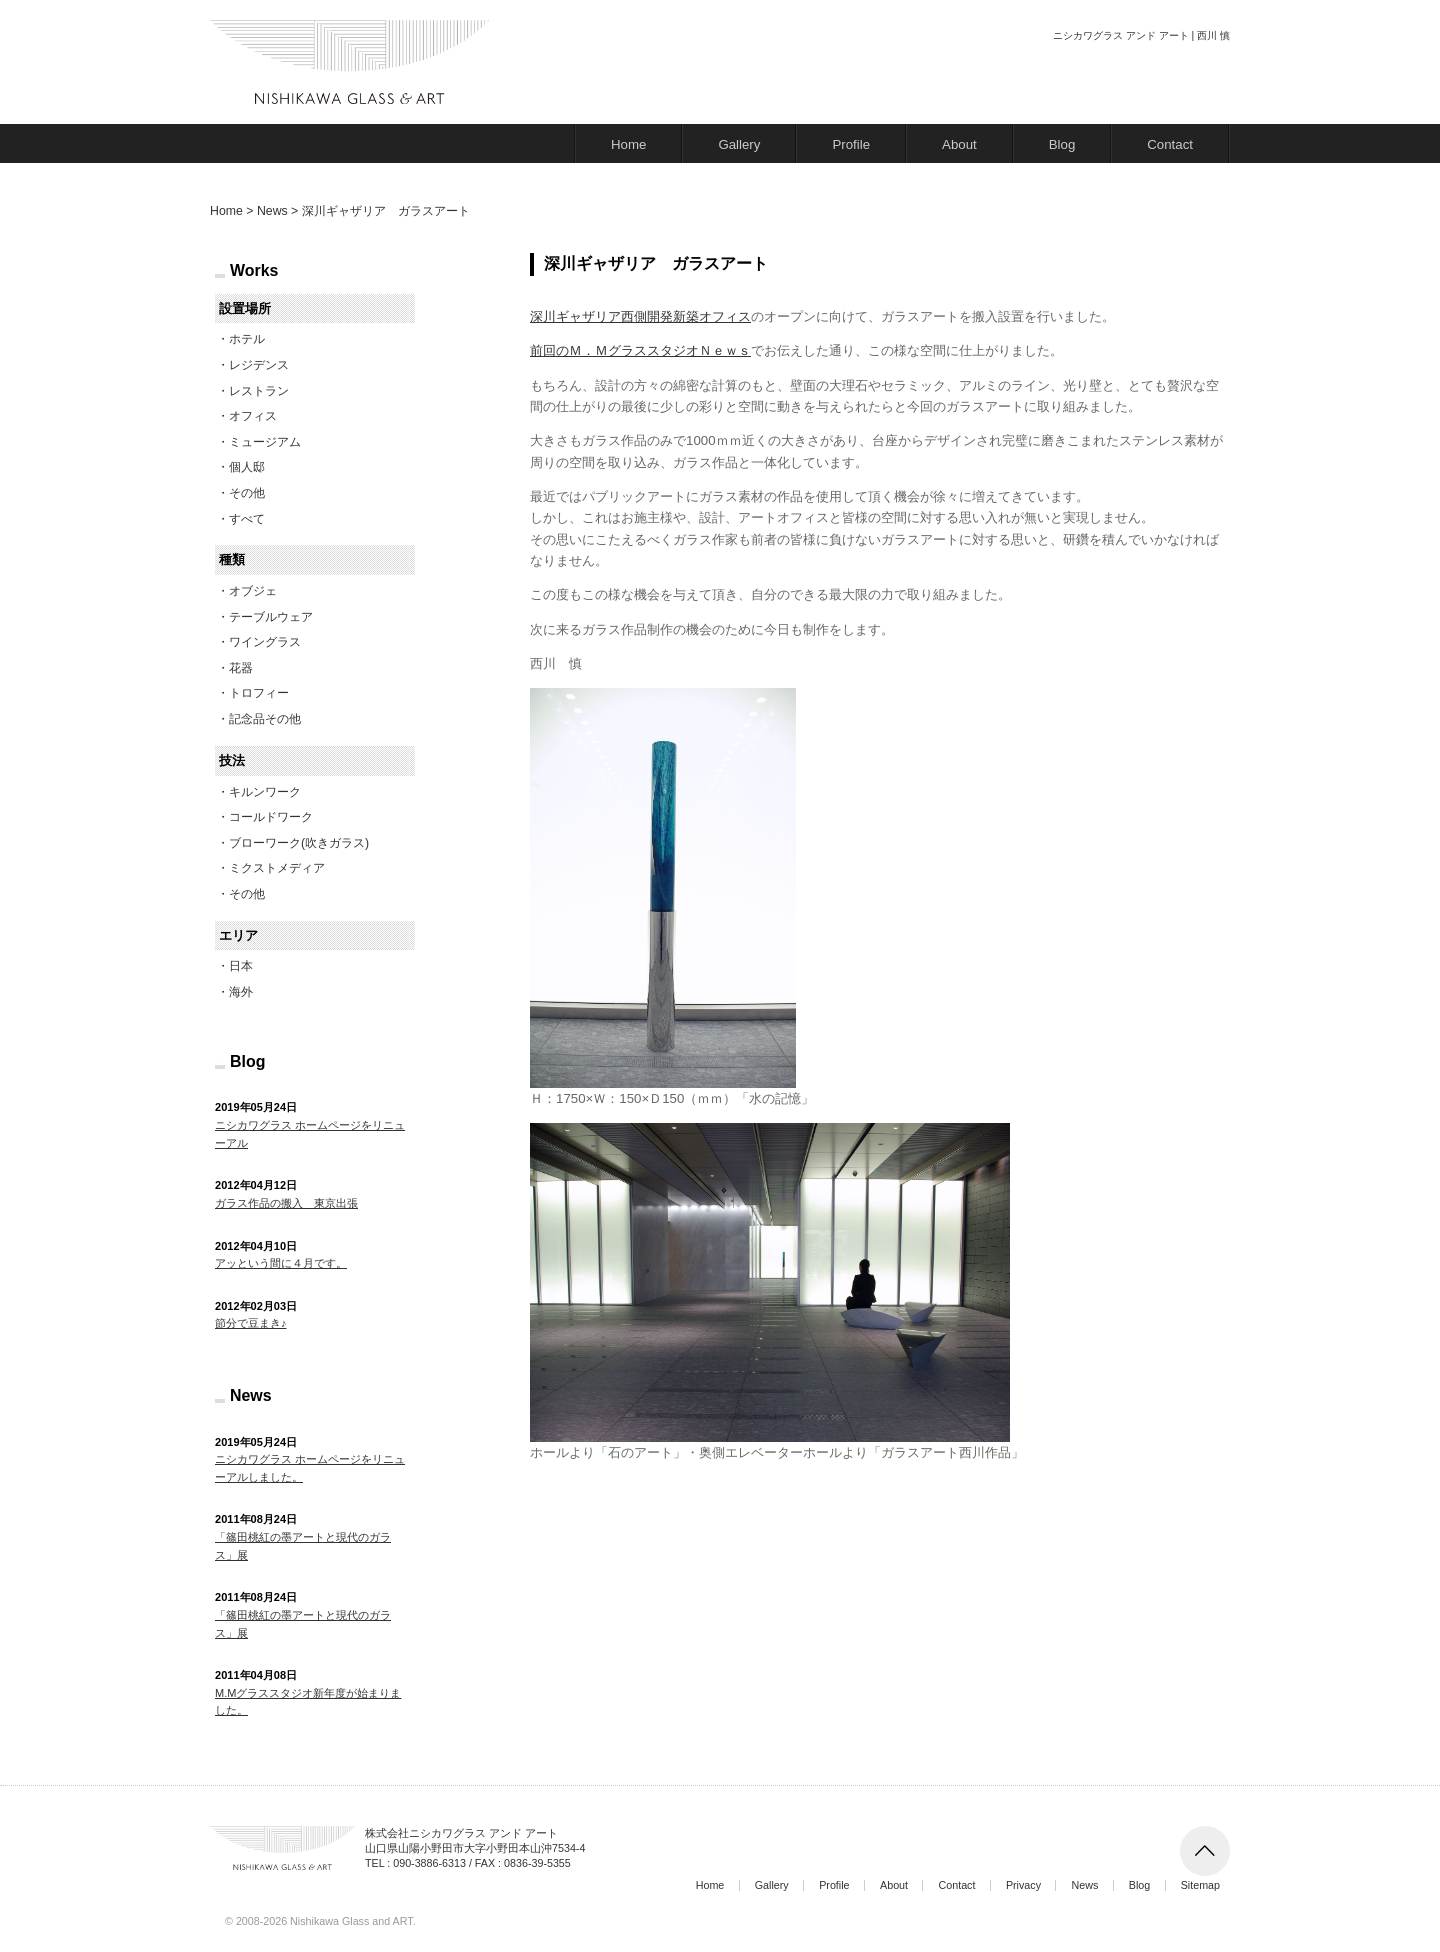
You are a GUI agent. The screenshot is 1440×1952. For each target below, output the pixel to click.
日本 (241, 966)
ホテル (247, 339)
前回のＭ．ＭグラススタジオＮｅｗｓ (640, 350)
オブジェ (253, 591)
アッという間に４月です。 (281, 1263)
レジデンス (259, 365)
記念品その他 (265, 719)
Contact (1170, 144)
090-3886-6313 (429, 1863)
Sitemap (1200, 1885)
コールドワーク (271, 817)
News (1084, 1885)
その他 (247, 493)
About (959, 144)
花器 (241, 668)
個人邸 (247, 467)
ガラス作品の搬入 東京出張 (286, 1203)
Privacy (1023, 1885)
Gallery (739, 144)
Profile (851, 144)
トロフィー (259, 693)
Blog (1062, 144)
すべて (247, 519)
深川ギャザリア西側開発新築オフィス (640, 316)
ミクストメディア (277, 868)
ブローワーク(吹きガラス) (299, 843)
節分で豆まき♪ (251, 1323)
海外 (241, 992)
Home (628, 144)
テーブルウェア (271, 617)
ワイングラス (265, 642)
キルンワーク (265, 792)
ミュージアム (265, 442)
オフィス (253, 416)
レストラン (259, 391)
